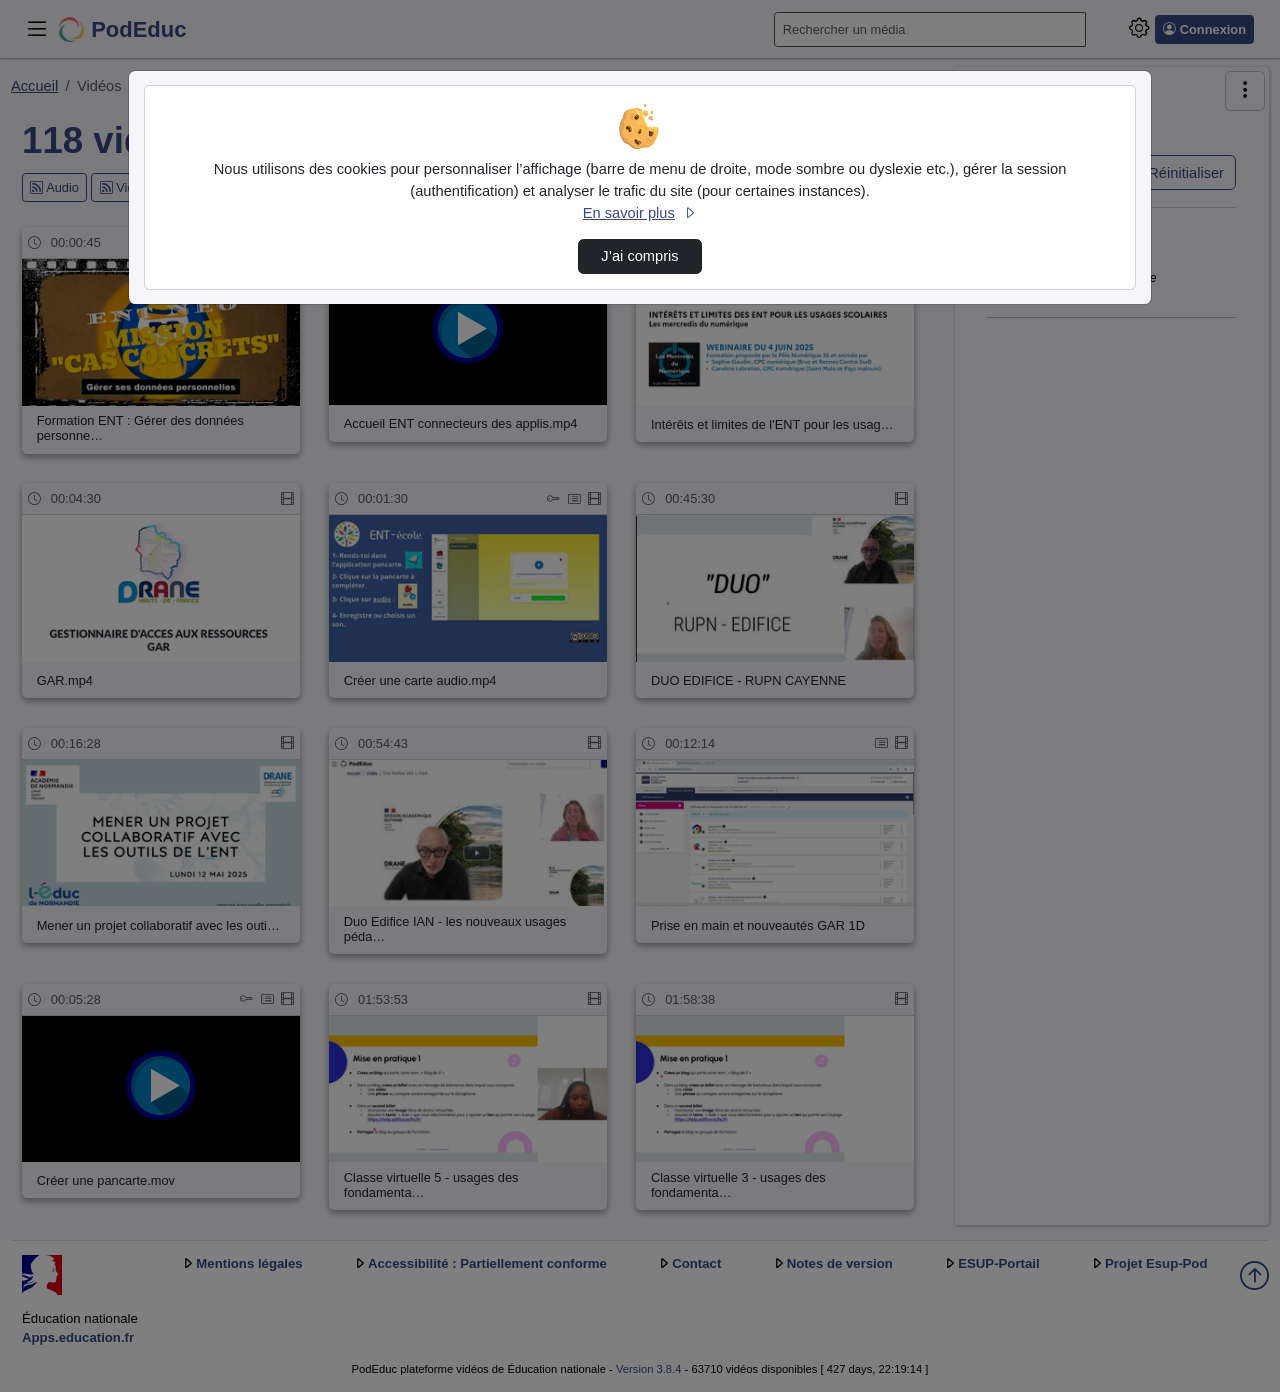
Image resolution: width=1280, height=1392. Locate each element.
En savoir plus (640, 213)
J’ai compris (639, 256)
